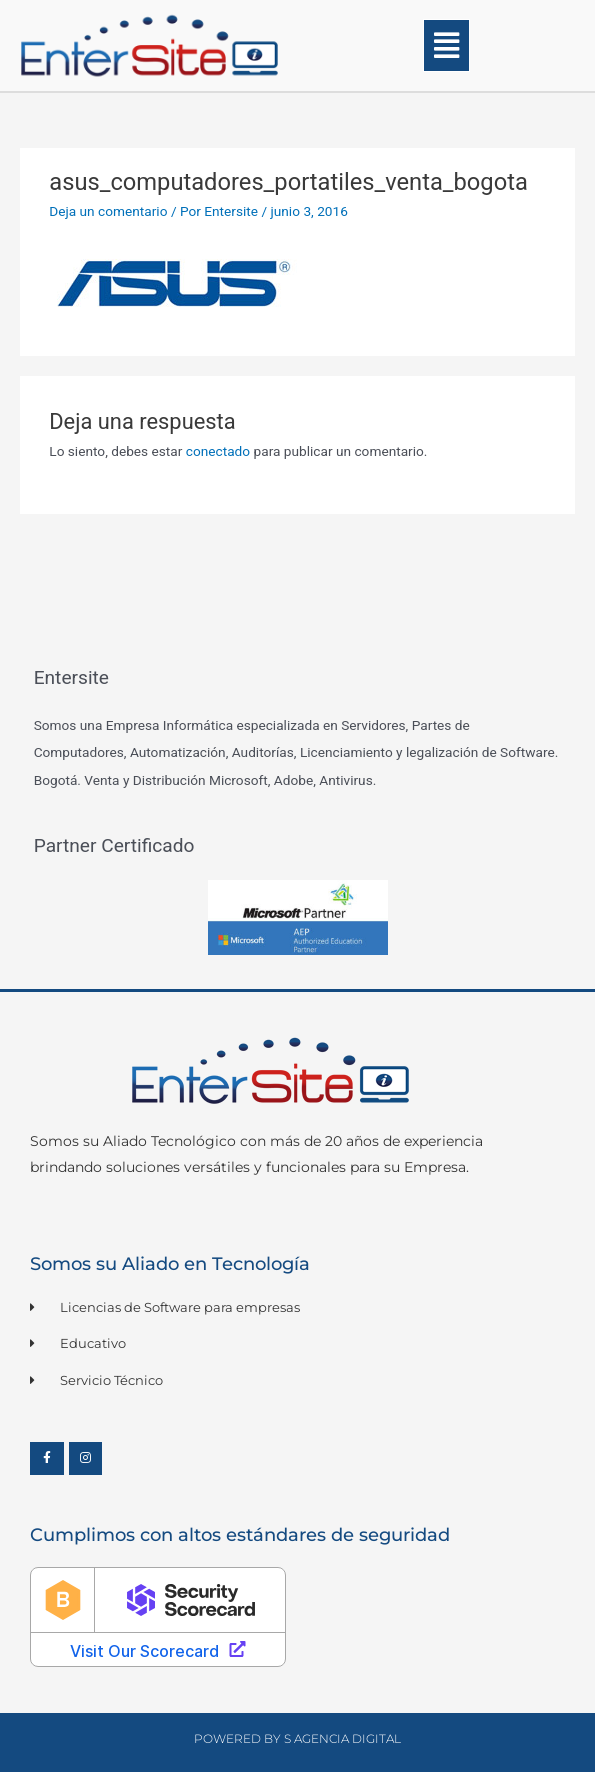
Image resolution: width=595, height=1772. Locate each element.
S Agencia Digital (342, 1738)
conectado (218, 451)
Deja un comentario (108, 211)
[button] (447, 45)
